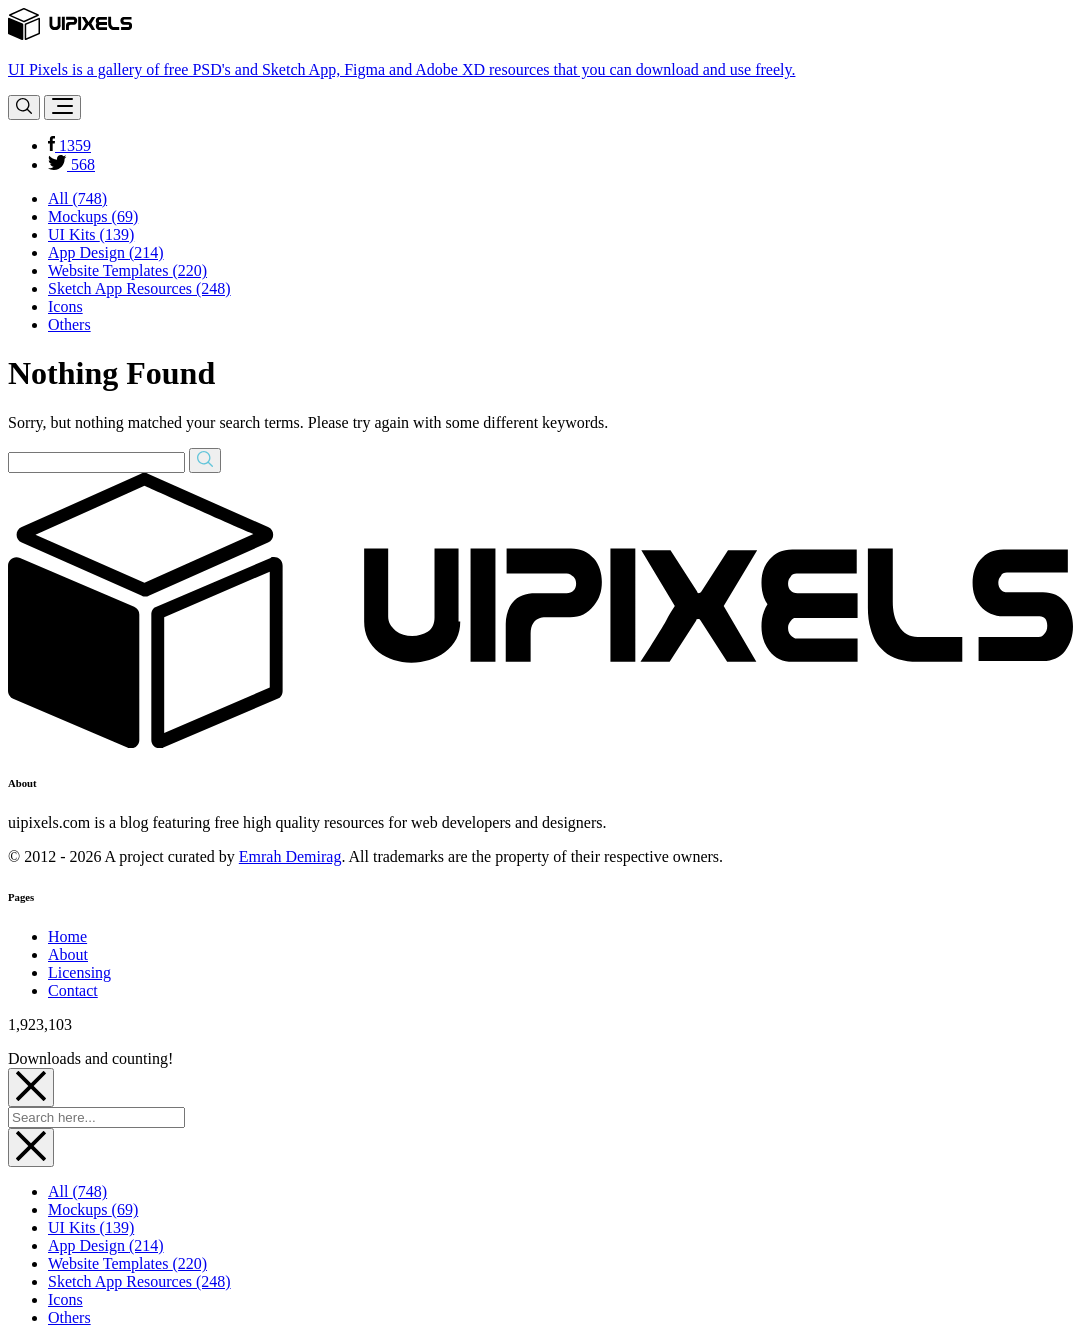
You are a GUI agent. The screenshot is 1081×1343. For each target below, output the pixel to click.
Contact (73, 990)
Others (69, 324)
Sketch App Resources (139, 288)
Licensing (79, 972)
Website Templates (127, 270)
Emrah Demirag (290, 856)
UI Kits (91, 234)
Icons (65, 306)
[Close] (31, 1087)
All (77, 198)
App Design (106, 252)
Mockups (93, 216)
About (68, 954)
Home (67, 936)
